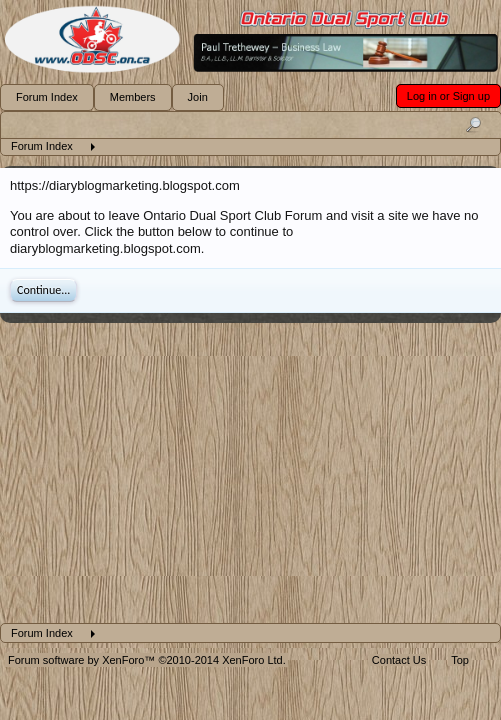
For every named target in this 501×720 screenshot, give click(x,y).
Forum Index (47, 97)
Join (198, 97)
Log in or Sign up (448, 96)
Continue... (43, 290)
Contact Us (399, 660)
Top (460, 660)
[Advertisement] (250, 473)
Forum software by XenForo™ (147, 660)
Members (133, 97)
